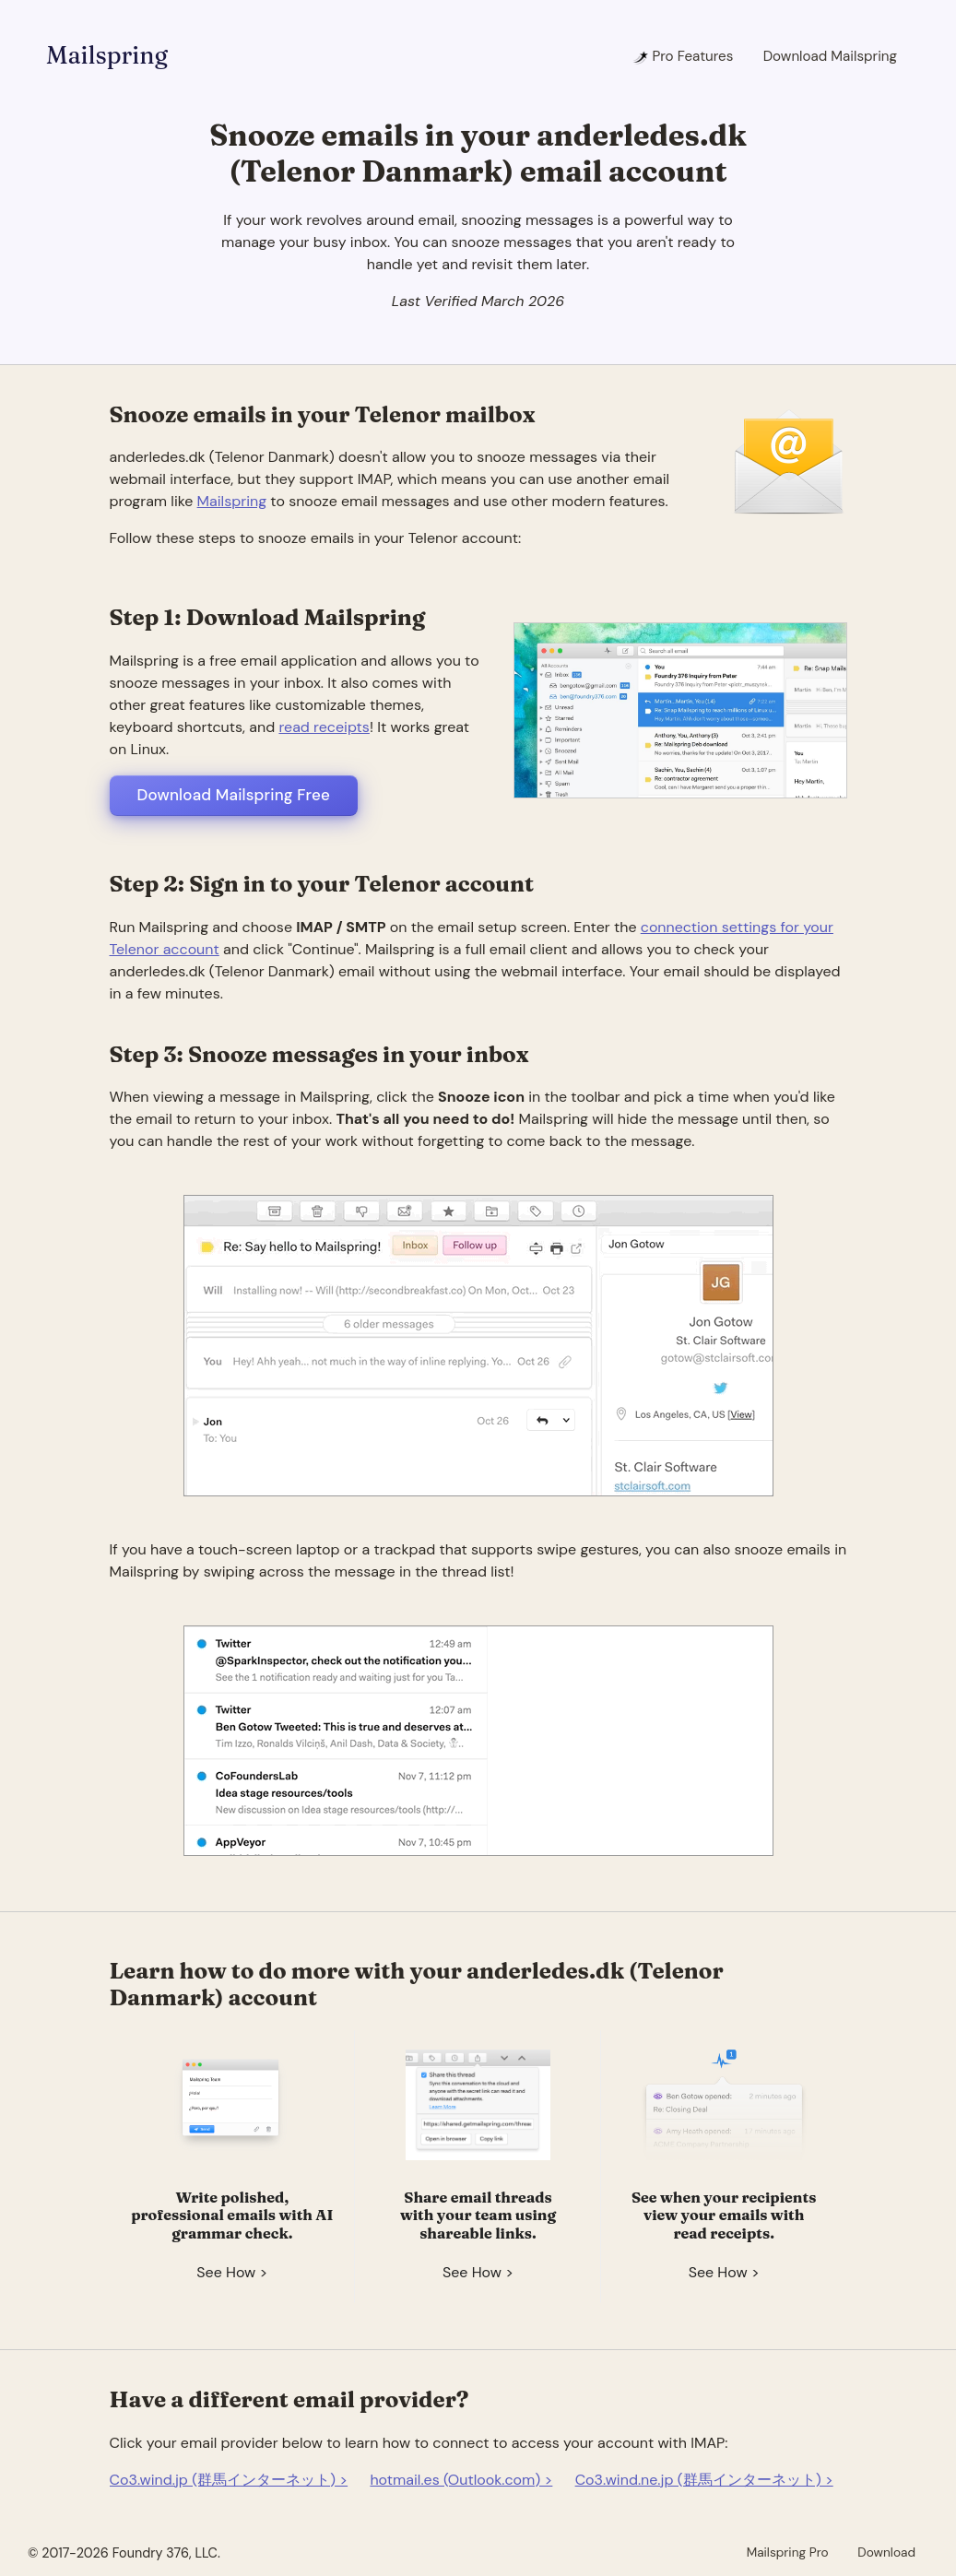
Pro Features (682, 56)
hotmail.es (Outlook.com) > (461, 2479)
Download (886, 2552)
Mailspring (107, 55)
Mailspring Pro (788, 2552)
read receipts (323, 727)
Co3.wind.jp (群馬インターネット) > (229, 2479)
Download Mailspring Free (234, 795)
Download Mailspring (830, 56)
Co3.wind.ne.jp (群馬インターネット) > (704, 2479)
